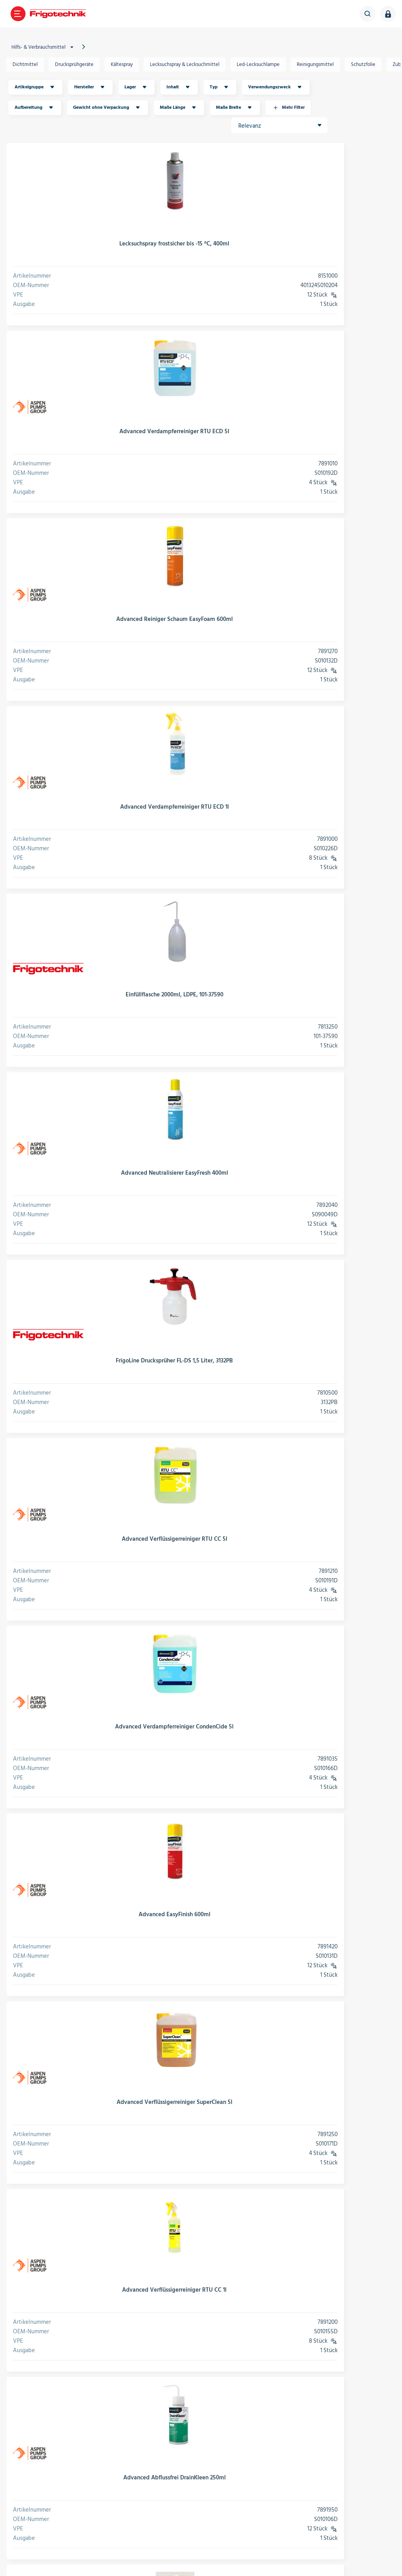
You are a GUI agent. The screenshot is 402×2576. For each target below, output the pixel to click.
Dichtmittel (29, 64)
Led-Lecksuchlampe (262, 64)
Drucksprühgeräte (78, 64)
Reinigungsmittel (319, 64)
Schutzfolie (367, 64)
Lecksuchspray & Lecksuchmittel (188, 64)
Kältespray (126, 64)
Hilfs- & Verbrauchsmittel (47, 47)
